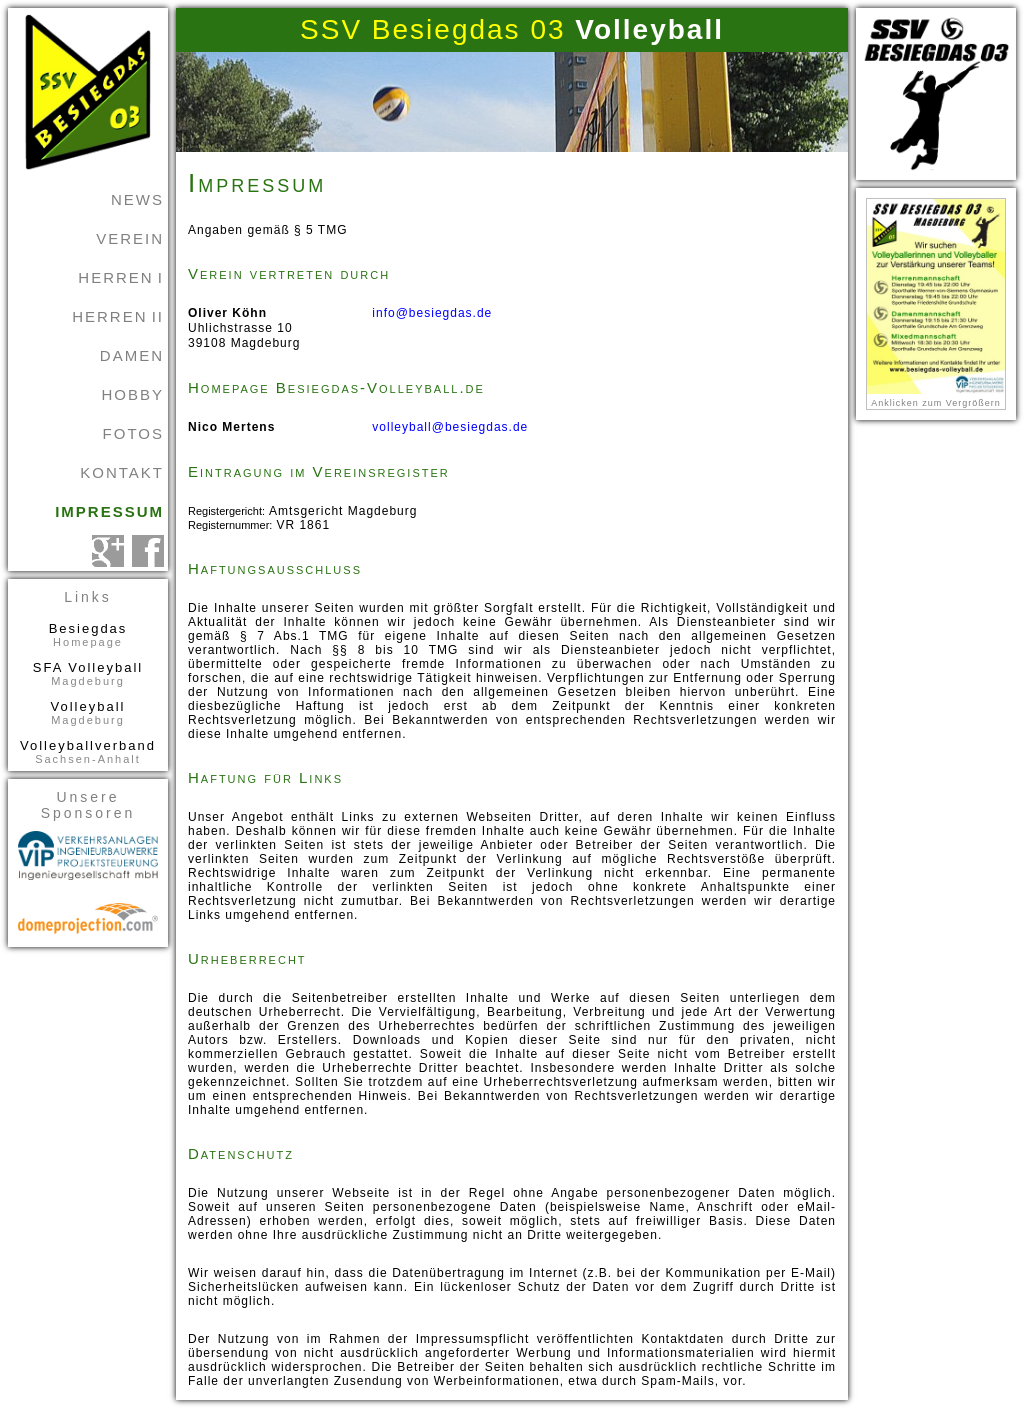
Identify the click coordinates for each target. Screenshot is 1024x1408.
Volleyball (88, 712)
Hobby (132, 394)
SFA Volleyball (88, 673)
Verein (130, 238)
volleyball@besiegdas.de (450, 427)
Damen (132, 355)
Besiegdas (88, 634)
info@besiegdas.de (432, 313)
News (137, 199)
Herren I (121, 277)
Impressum (109, 511)
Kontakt (122, 472)
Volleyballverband (88, 751)
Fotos (133, 433)
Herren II (118, 316)
